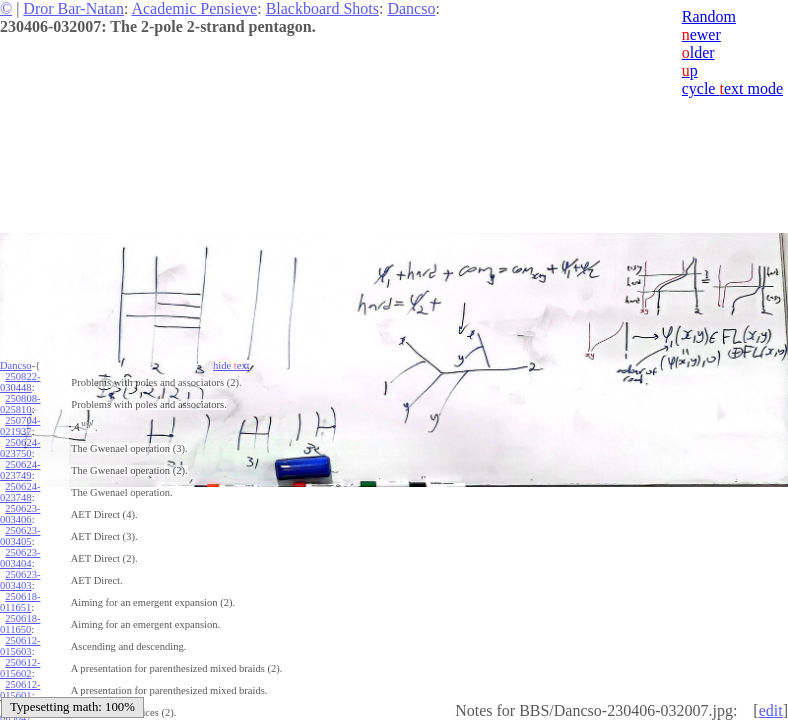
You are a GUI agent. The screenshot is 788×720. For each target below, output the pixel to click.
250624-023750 (20, 448)
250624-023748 (20, 492)
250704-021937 (20, 426)
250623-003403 (20, 580)
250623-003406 (20, 514)
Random (709, 16)
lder (698, 52)
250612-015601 (20, 690)
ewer (701, 34)
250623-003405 (20, 536)
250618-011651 (20, 602)
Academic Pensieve (194, 8)
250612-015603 (20, 646)
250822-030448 (20, 382)
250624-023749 (20, 470)
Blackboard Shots (322, 8)
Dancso (411, 8)
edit (771, 710)
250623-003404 (20, 558)
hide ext (231, 365)
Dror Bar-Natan (73, 8)
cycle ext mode (732, 88)
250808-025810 (20, 404)
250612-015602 (20, 668)
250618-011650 (20, 624)
